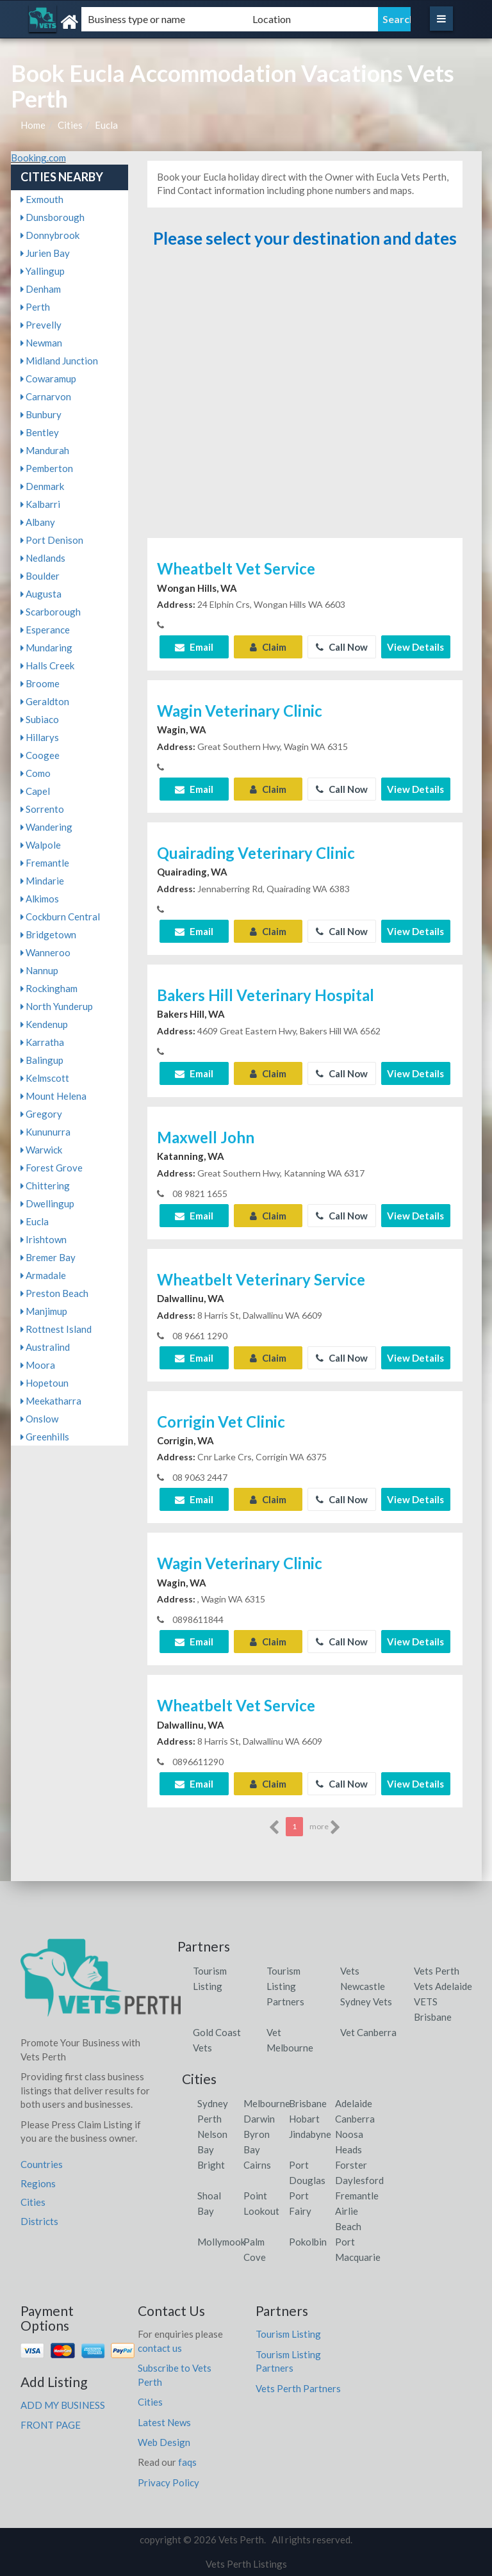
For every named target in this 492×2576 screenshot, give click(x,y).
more (325, 1827)
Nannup (39, 970)
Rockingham (49, 988)
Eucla (106, 125)
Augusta (41, 593)
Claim (268, 647)
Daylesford (359, 2180)
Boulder (40, 576)
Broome (40, 683)
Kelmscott (44, 1078)
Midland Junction (59, 360)
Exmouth (41, 199)
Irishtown (43, 1239)
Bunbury (41, 414)
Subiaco (39, 719)
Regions (38, 2183)
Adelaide (353, 2103)
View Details (415, 647)
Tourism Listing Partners (285, 1986)
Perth (35, 307)
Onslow (39, 1418)
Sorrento (42, 809)
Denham (40, 289)
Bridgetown (48, 934)
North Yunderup (56, 1006)
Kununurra (45, 1131)
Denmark (42, 486)
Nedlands (42, 558)
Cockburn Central (60, 916)
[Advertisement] (304, 399)
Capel (35, 791)
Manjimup (43, 1311)
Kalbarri (40, 504)
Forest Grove (51, 1167)
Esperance (45, 629)
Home (32, 125)
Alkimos (39, 898)
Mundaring (46, 647)
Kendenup (44, 1024)
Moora (37, 1365)
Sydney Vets (366, 2001)
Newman (41, 342)
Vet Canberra (368, 2032)
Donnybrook (49, 235)
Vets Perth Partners (298, 2388)
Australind (45, 1347)
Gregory (41, 1114)
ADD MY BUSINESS (62, 2405)
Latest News (164, 2422)
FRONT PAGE (50, 2425)
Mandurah (44, 450)
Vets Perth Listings (246, 2564)
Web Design (164, 2442)
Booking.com (38, 157)
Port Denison (51, 540)
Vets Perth (436, 1971)
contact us (160, 2348)
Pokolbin (308, 2241)
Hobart (304, 2118)
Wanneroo (45, 952)
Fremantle (44, 862)
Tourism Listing (288, 2334)
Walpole (40, 845)
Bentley (39, 432)
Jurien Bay (45, 253)
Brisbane (308, 2103)
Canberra (355, 2118)
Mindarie (42, 880)
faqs (187, 2462)
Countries (41, 2164)
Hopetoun (44, 1383)
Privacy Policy (168, 2482)
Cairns (257, 2165)
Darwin (259, 2118)
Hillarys (39, 737)
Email (194, 647)
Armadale (43, 1275)
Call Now (342, 647)
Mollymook (221, 2241)
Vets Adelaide (443, 1986)
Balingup (41, 1060)
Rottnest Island (56, 1329)
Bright (211, 2165)
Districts (39, 2221)
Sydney (212, 2103)
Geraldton (44, 701)
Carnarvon (45, 396)
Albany (37, 522)
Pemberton (46, 468)
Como (35, 773)
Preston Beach (54, 1293)
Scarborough (50, 611)
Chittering (45, 1185)
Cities (70, 125)
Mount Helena (53, 1096)
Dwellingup (47, 1203)
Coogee (40, 755)
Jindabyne (310, 2134)
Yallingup (42, 271)
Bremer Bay (48, 1257)
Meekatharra (50, 1400)
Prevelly (41, 324)
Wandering (46, 827)
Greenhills (44, 1436)
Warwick (41, 1149)
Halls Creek (47, 665)
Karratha (42, 1042)
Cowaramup (48, 378)
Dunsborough (52, 217)
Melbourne (266, 2103)
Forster (351, 2165)
